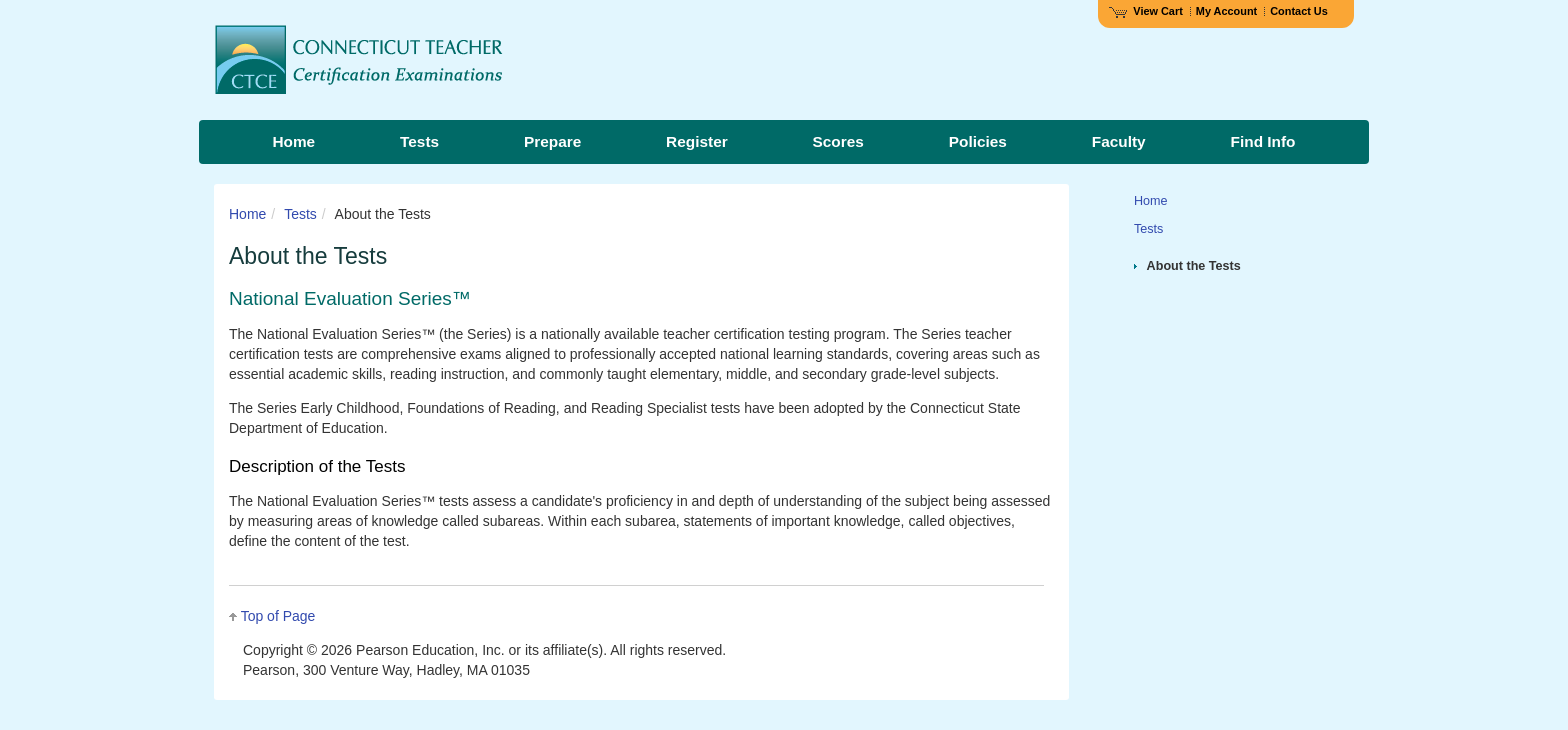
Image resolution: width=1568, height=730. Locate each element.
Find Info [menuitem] (1263, 141)
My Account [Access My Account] (1226, 11)
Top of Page (278, 616)
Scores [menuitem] (838, 141)
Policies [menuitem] (978, 141)
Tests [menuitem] (419, 141)
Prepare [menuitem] (552, 141)
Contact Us (1299, 11)
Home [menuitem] (293, 141)
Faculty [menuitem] (1119, 141)
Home (247, 214)
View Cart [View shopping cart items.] (1146, 11)
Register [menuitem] (697, 141)
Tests (300, 214)
